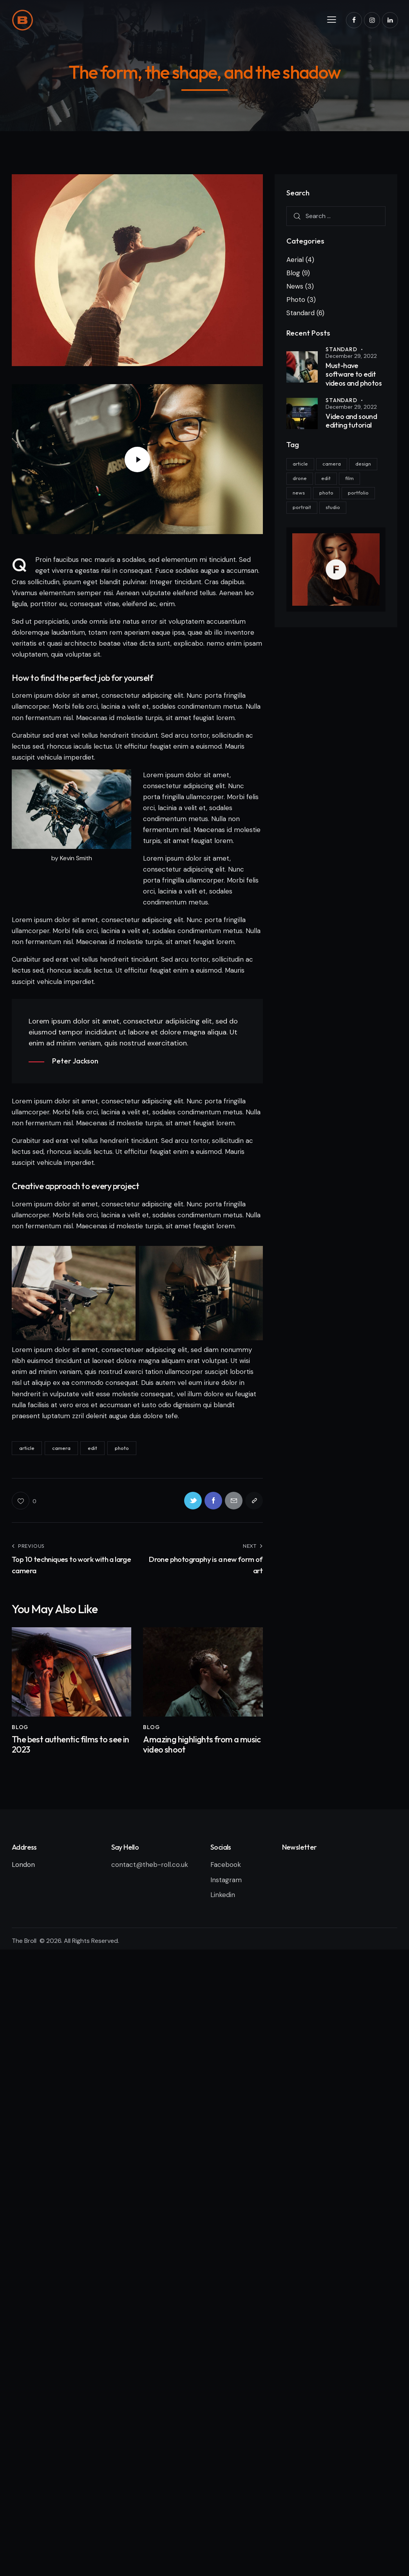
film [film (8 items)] (349, 478)
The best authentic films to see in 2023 (70, 1744)
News (294, 286)
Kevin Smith (76, 858)
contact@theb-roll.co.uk (150, 1864)
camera (61, 1448)
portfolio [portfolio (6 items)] (358, 492)
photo (122, 1448)
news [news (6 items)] (299, 492)
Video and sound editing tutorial (351, 421)
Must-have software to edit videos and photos (354, 374)
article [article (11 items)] (300, 463)
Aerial (295, 259)
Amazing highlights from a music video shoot (202, 1744)
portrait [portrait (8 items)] (302, 507)
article (26, 1448)
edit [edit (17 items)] (326, 478)
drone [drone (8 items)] (300, 478)
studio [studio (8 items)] (333, 507)
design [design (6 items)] (363, 463)
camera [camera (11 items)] (331, 463)
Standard (300, 313)
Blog (20, 1727)
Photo (295, 299)
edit (92, 1448)
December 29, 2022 (351, 355)
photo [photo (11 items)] (326, 492)
